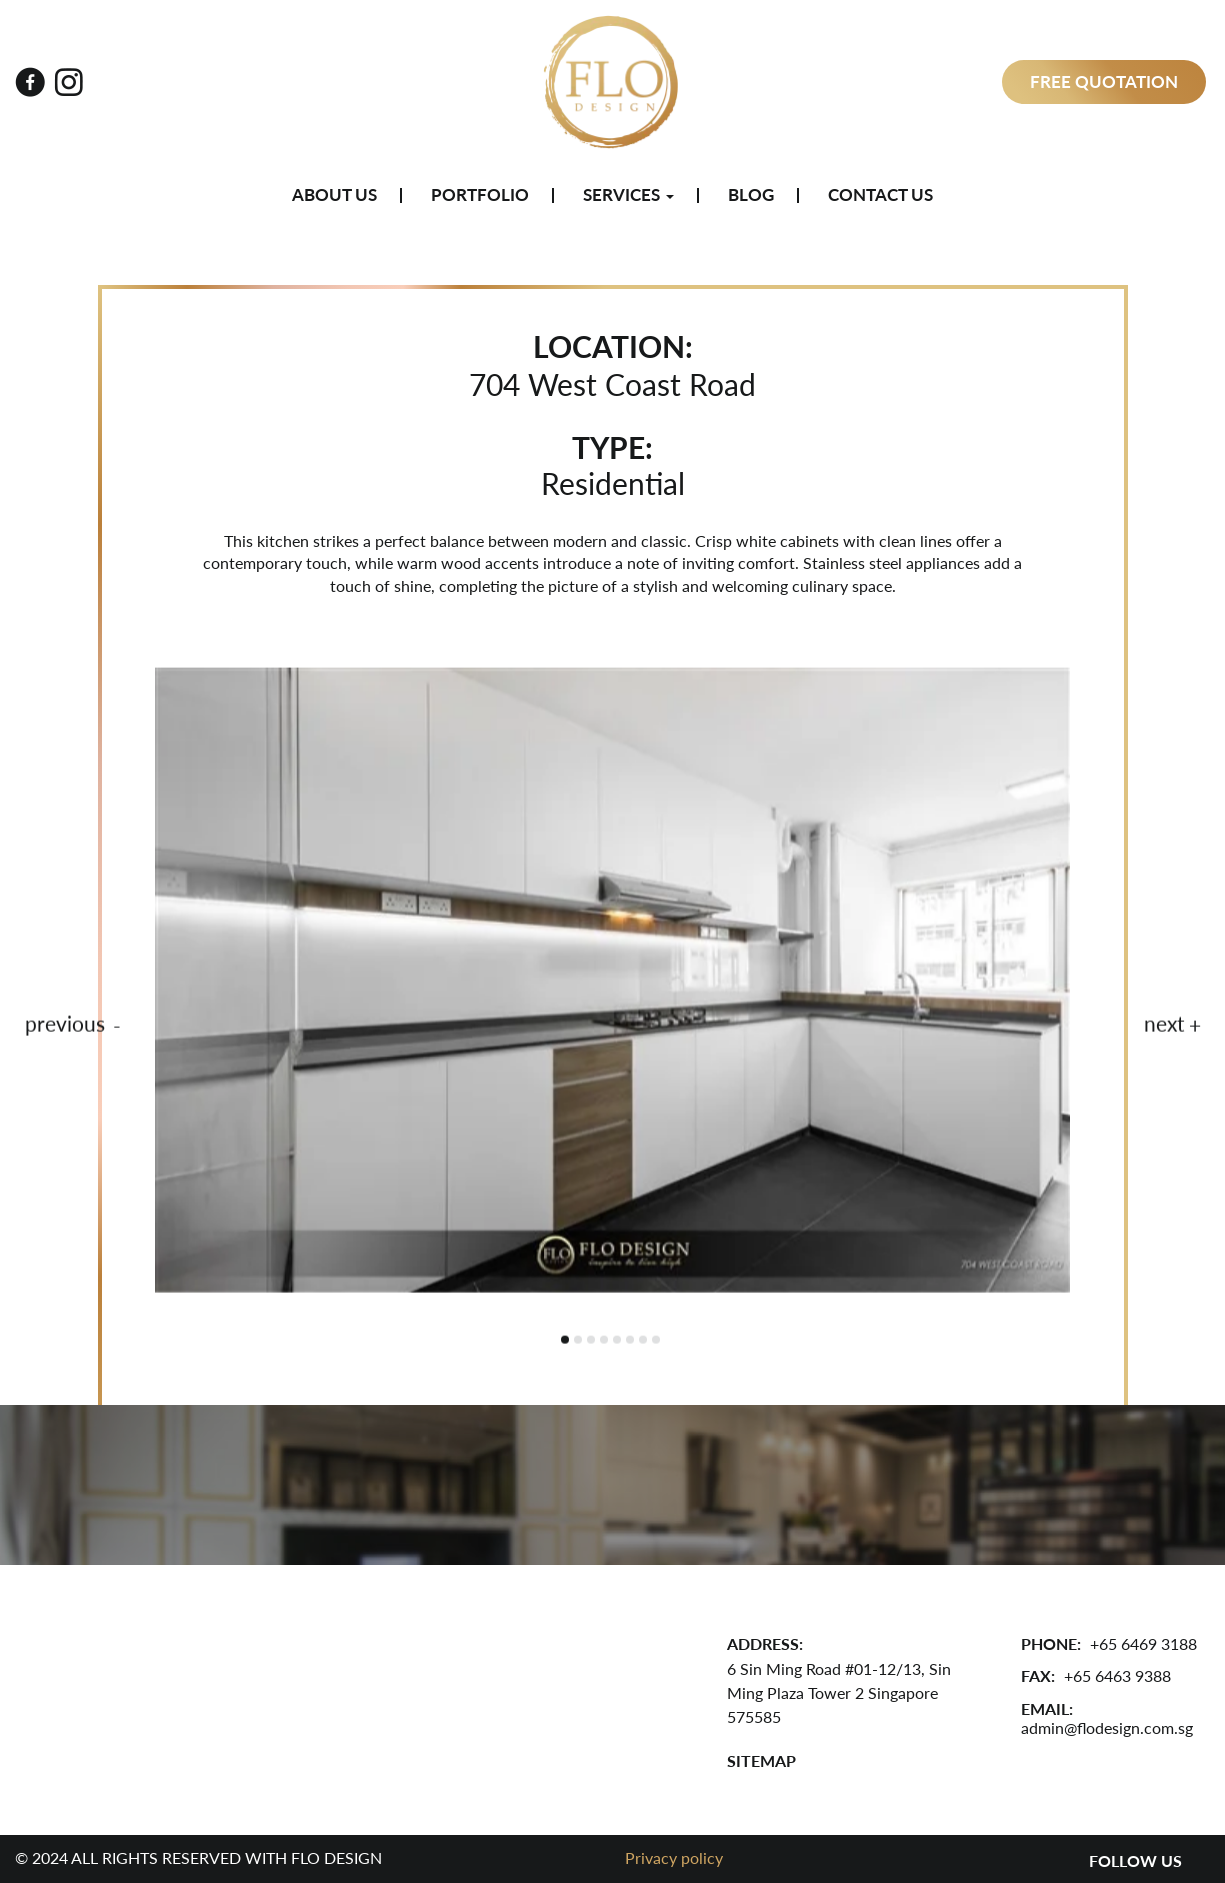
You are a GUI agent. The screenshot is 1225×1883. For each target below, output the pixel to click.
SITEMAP (761, 1760)
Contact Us (880, 195)
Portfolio (480, 195)
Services (628, 195)
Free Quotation (1104, 81)
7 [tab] (643, 1342)
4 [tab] (604, 1342)
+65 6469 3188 (1143, 1643)
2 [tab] (578, 1342)
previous (65, 1026)
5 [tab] (617, 1342)
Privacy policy (674, 1857)
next (1164, 1026)
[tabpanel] (612, 982)
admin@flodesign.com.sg (1107, 1727)
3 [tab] (591, 1342)
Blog (751, 195)
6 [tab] (630, 1342)
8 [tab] (656, 1342)
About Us (334, 195)
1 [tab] (565, 1342)
